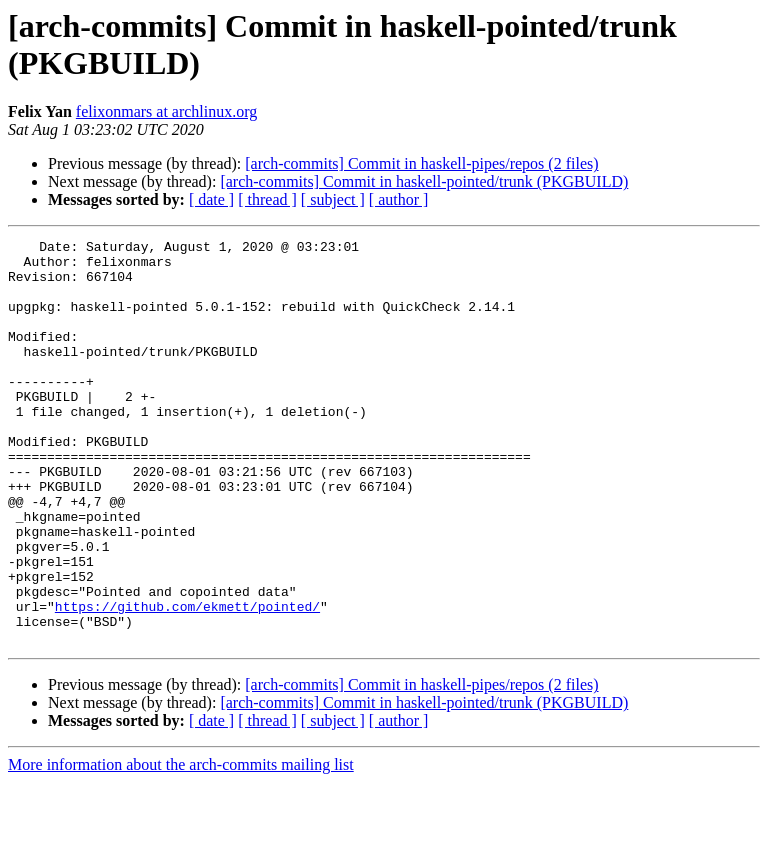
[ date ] (211, 199)
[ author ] (399, 199)
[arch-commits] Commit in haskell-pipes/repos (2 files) (421, 163)
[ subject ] (333, 199)
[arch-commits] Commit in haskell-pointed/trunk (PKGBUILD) (424, 181)
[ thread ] (267, 199)
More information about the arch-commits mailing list (181, 845)
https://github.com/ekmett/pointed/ (187, 681)
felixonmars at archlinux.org (166, 111)
